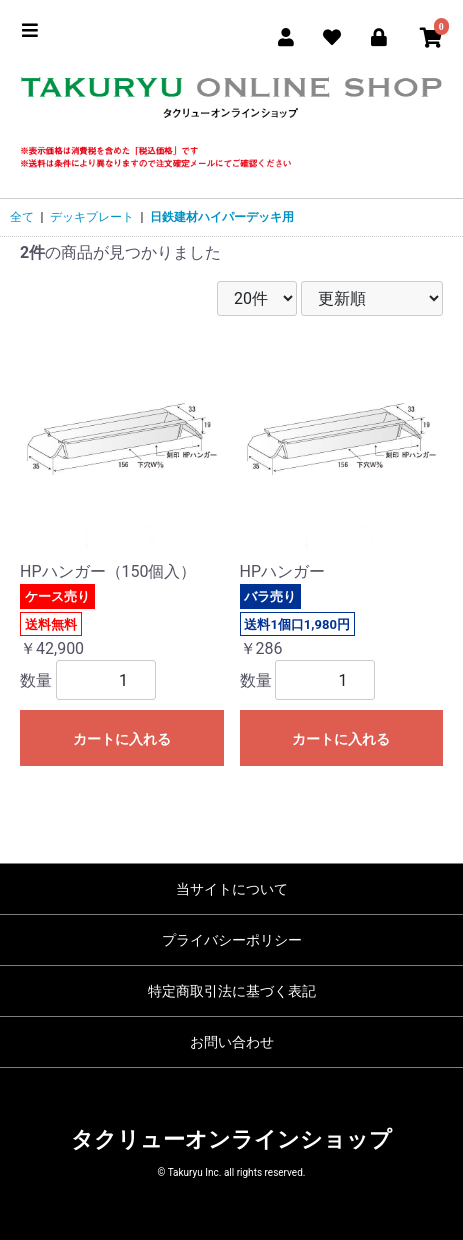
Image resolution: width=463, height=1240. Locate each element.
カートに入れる (122, 739)
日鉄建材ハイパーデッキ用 (222, 217)
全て (22, 217)
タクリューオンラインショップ (231, 1139)
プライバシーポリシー (232, 940)
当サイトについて (232, 889)
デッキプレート (92, 217)
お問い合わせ (232, 1042)
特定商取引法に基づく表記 (232, 991)
